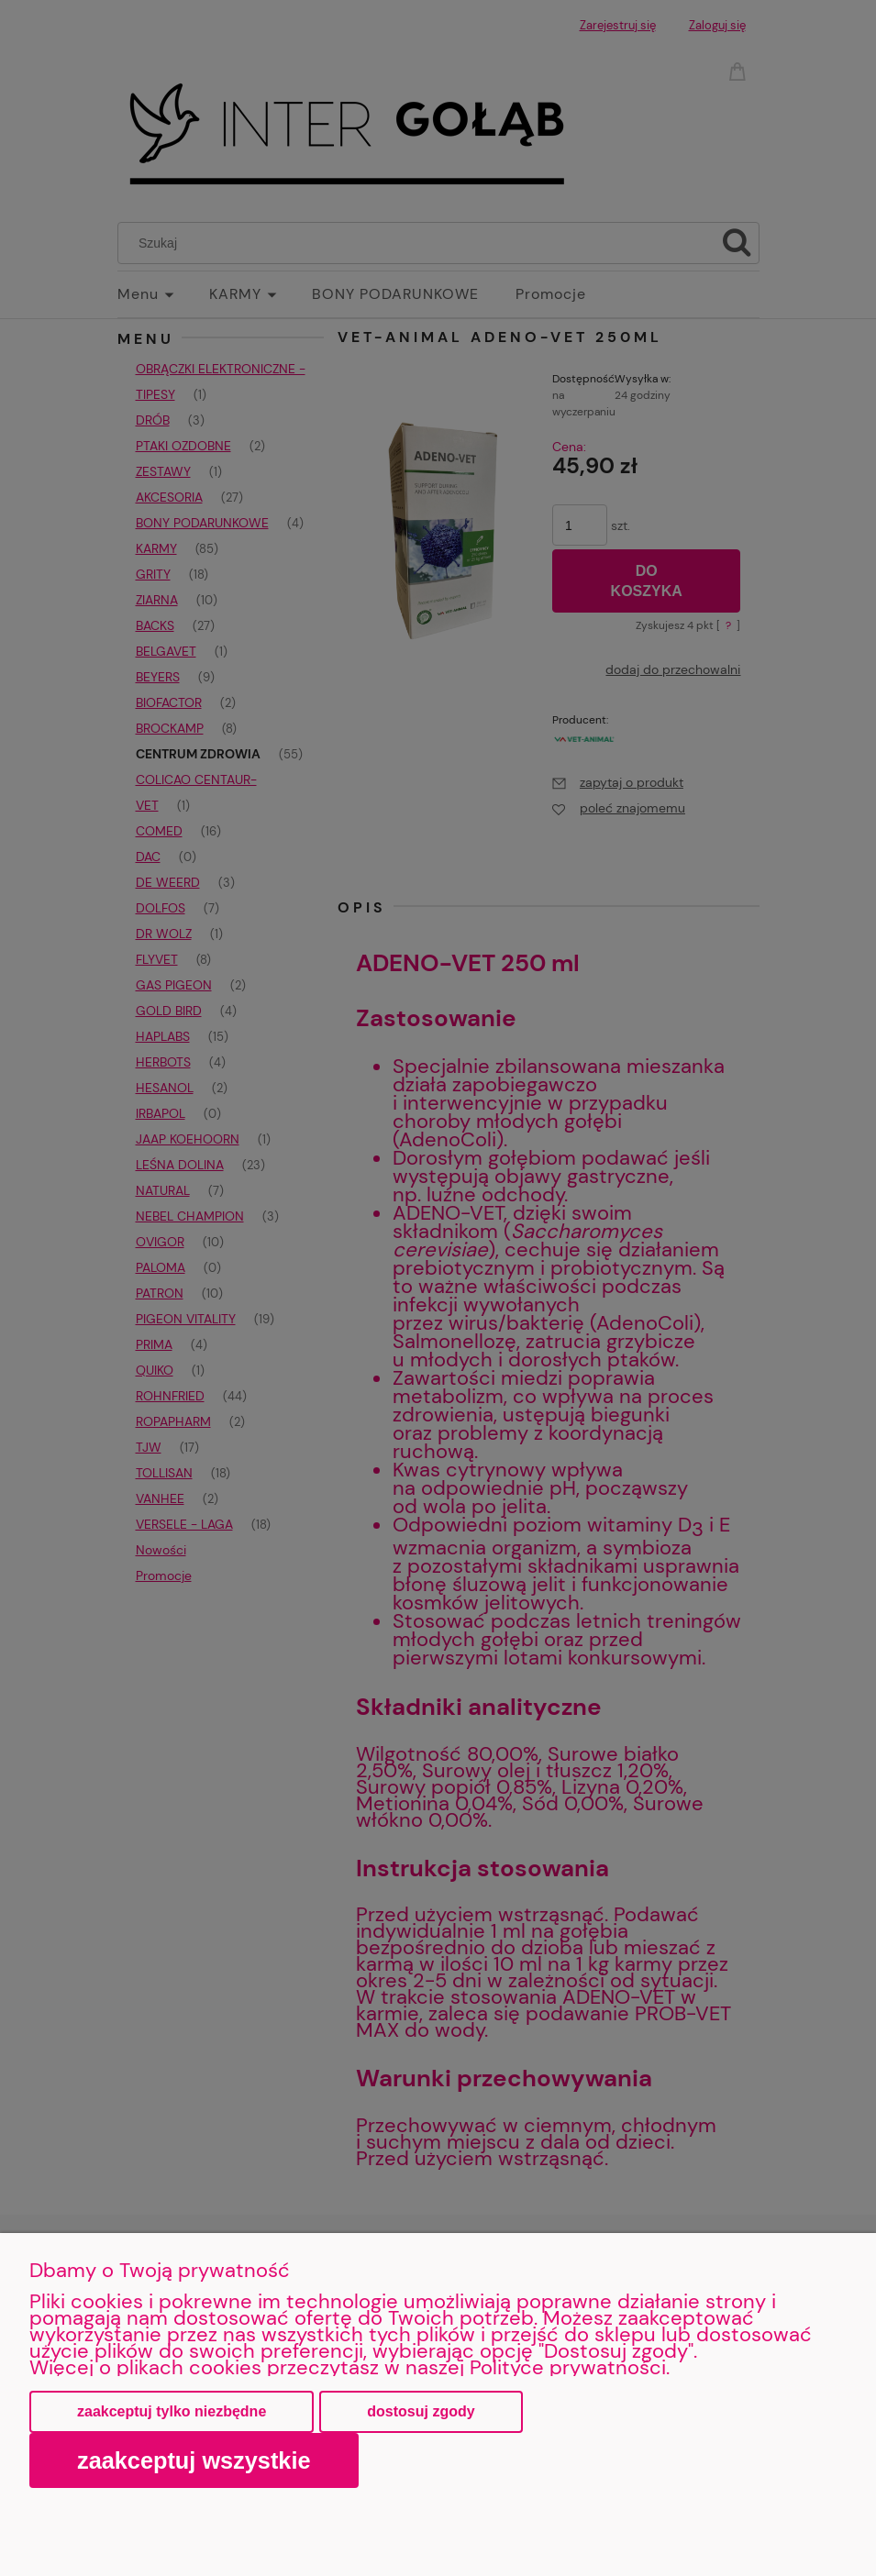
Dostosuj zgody (420, 2411)
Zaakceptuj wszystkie (194, 2460)
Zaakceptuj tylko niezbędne (171, 2411)
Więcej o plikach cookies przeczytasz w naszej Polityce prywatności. (349, 2367)
